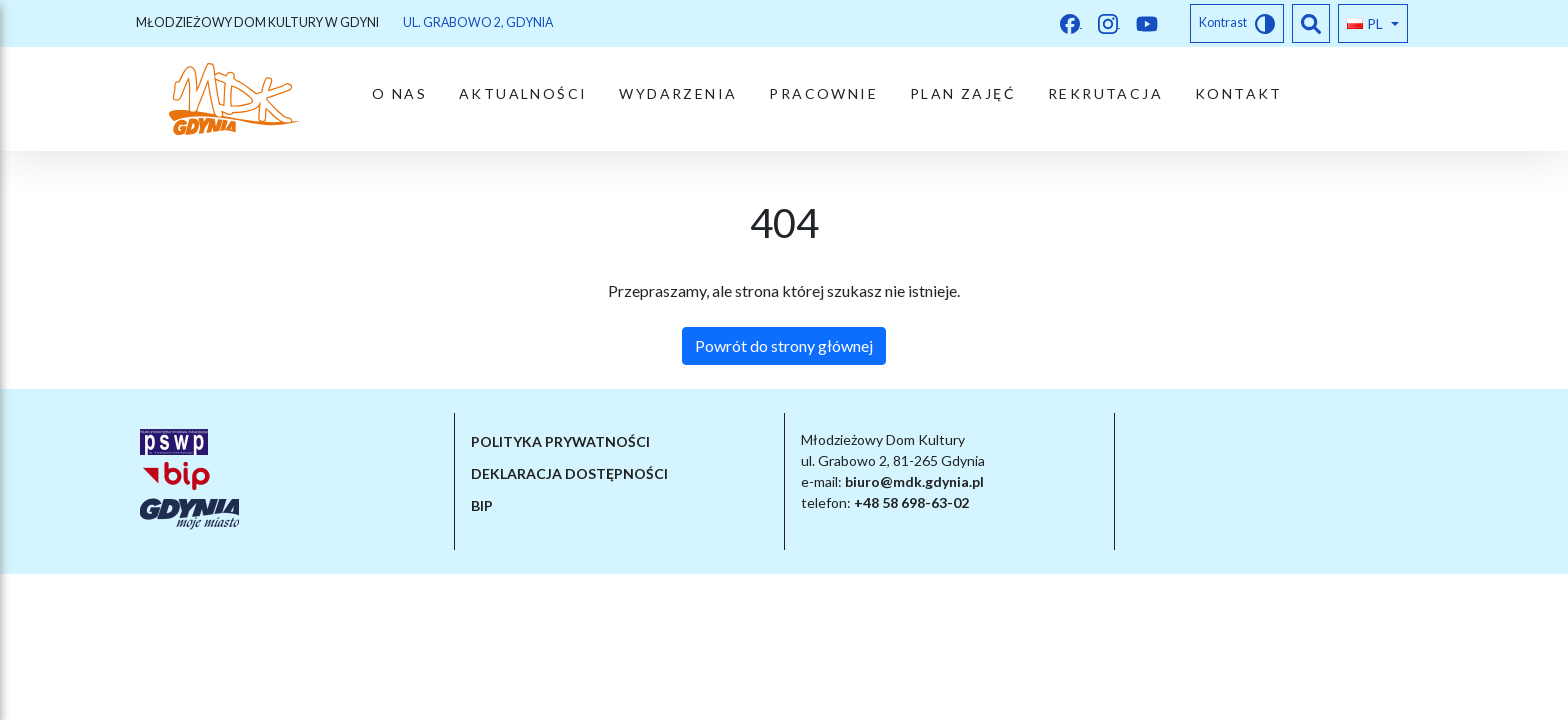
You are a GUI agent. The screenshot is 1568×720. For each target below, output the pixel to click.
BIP (482, 505)
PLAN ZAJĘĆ (963, 93)
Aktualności (523, 93)
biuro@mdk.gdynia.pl (914, 481)
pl (1365, 23)
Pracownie (823, 93)
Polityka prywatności (560, 441)
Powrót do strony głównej (784, 345)
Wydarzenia (678, 93)
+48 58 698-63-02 (911, 502)
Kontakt (1239, 93)
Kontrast (1237, 24)
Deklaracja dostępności (569, 473)
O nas (399, 93)
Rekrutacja (1105, 93)
